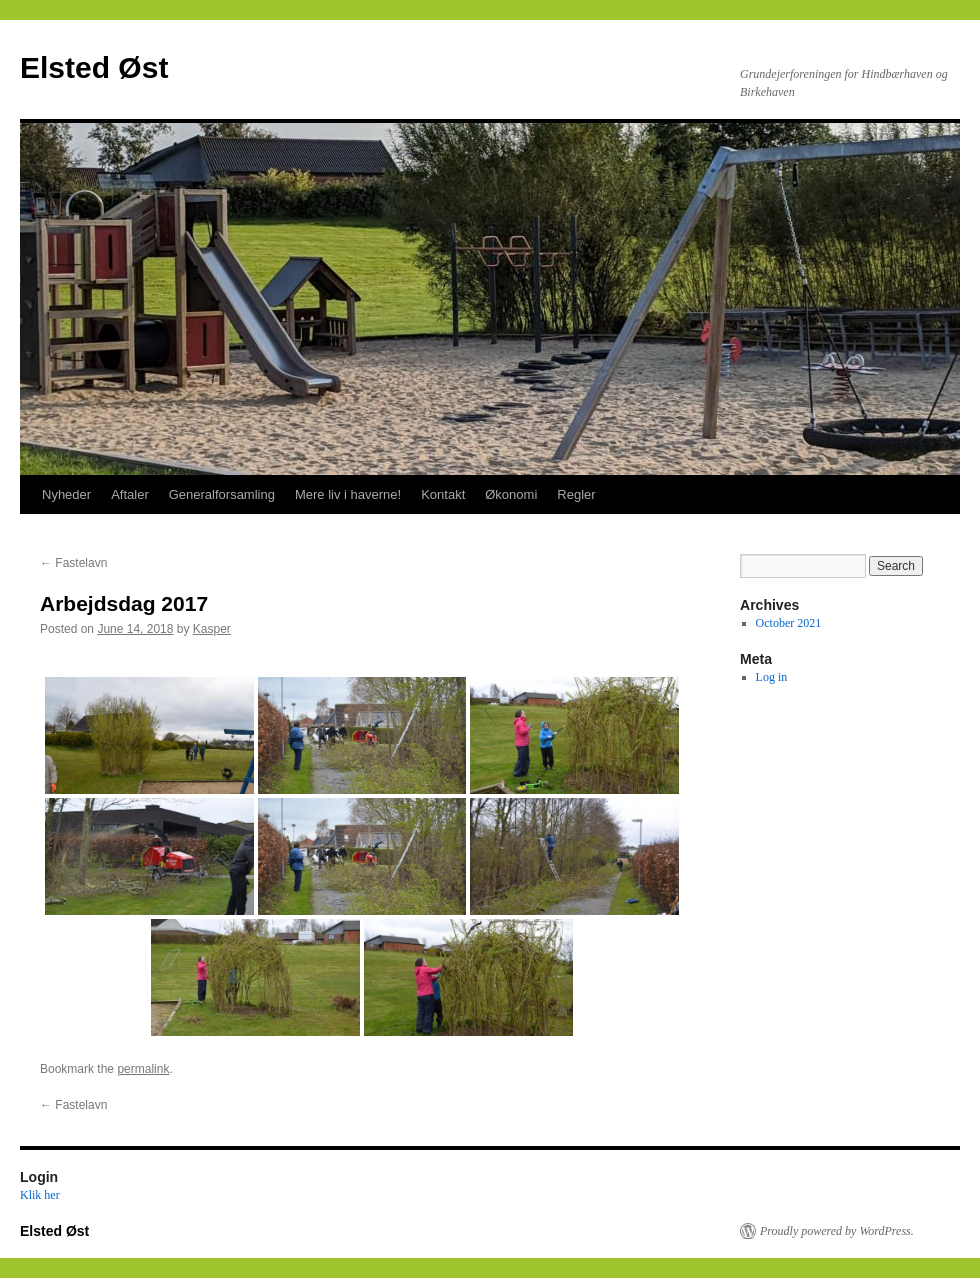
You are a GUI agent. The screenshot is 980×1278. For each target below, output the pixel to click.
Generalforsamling (222, 494)
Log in (772, 677)
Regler (576, 494)
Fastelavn (73, 563)
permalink (143, 1069)
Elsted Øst (94, 67)
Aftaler (130, 494)
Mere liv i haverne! (348, 494)
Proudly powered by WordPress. (837, 1231)
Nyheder (66, 494)
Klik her (40, 1195)
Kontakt (443, 494)
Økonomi (511, 494)
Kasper (212, 629)
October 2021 (789, 623)
